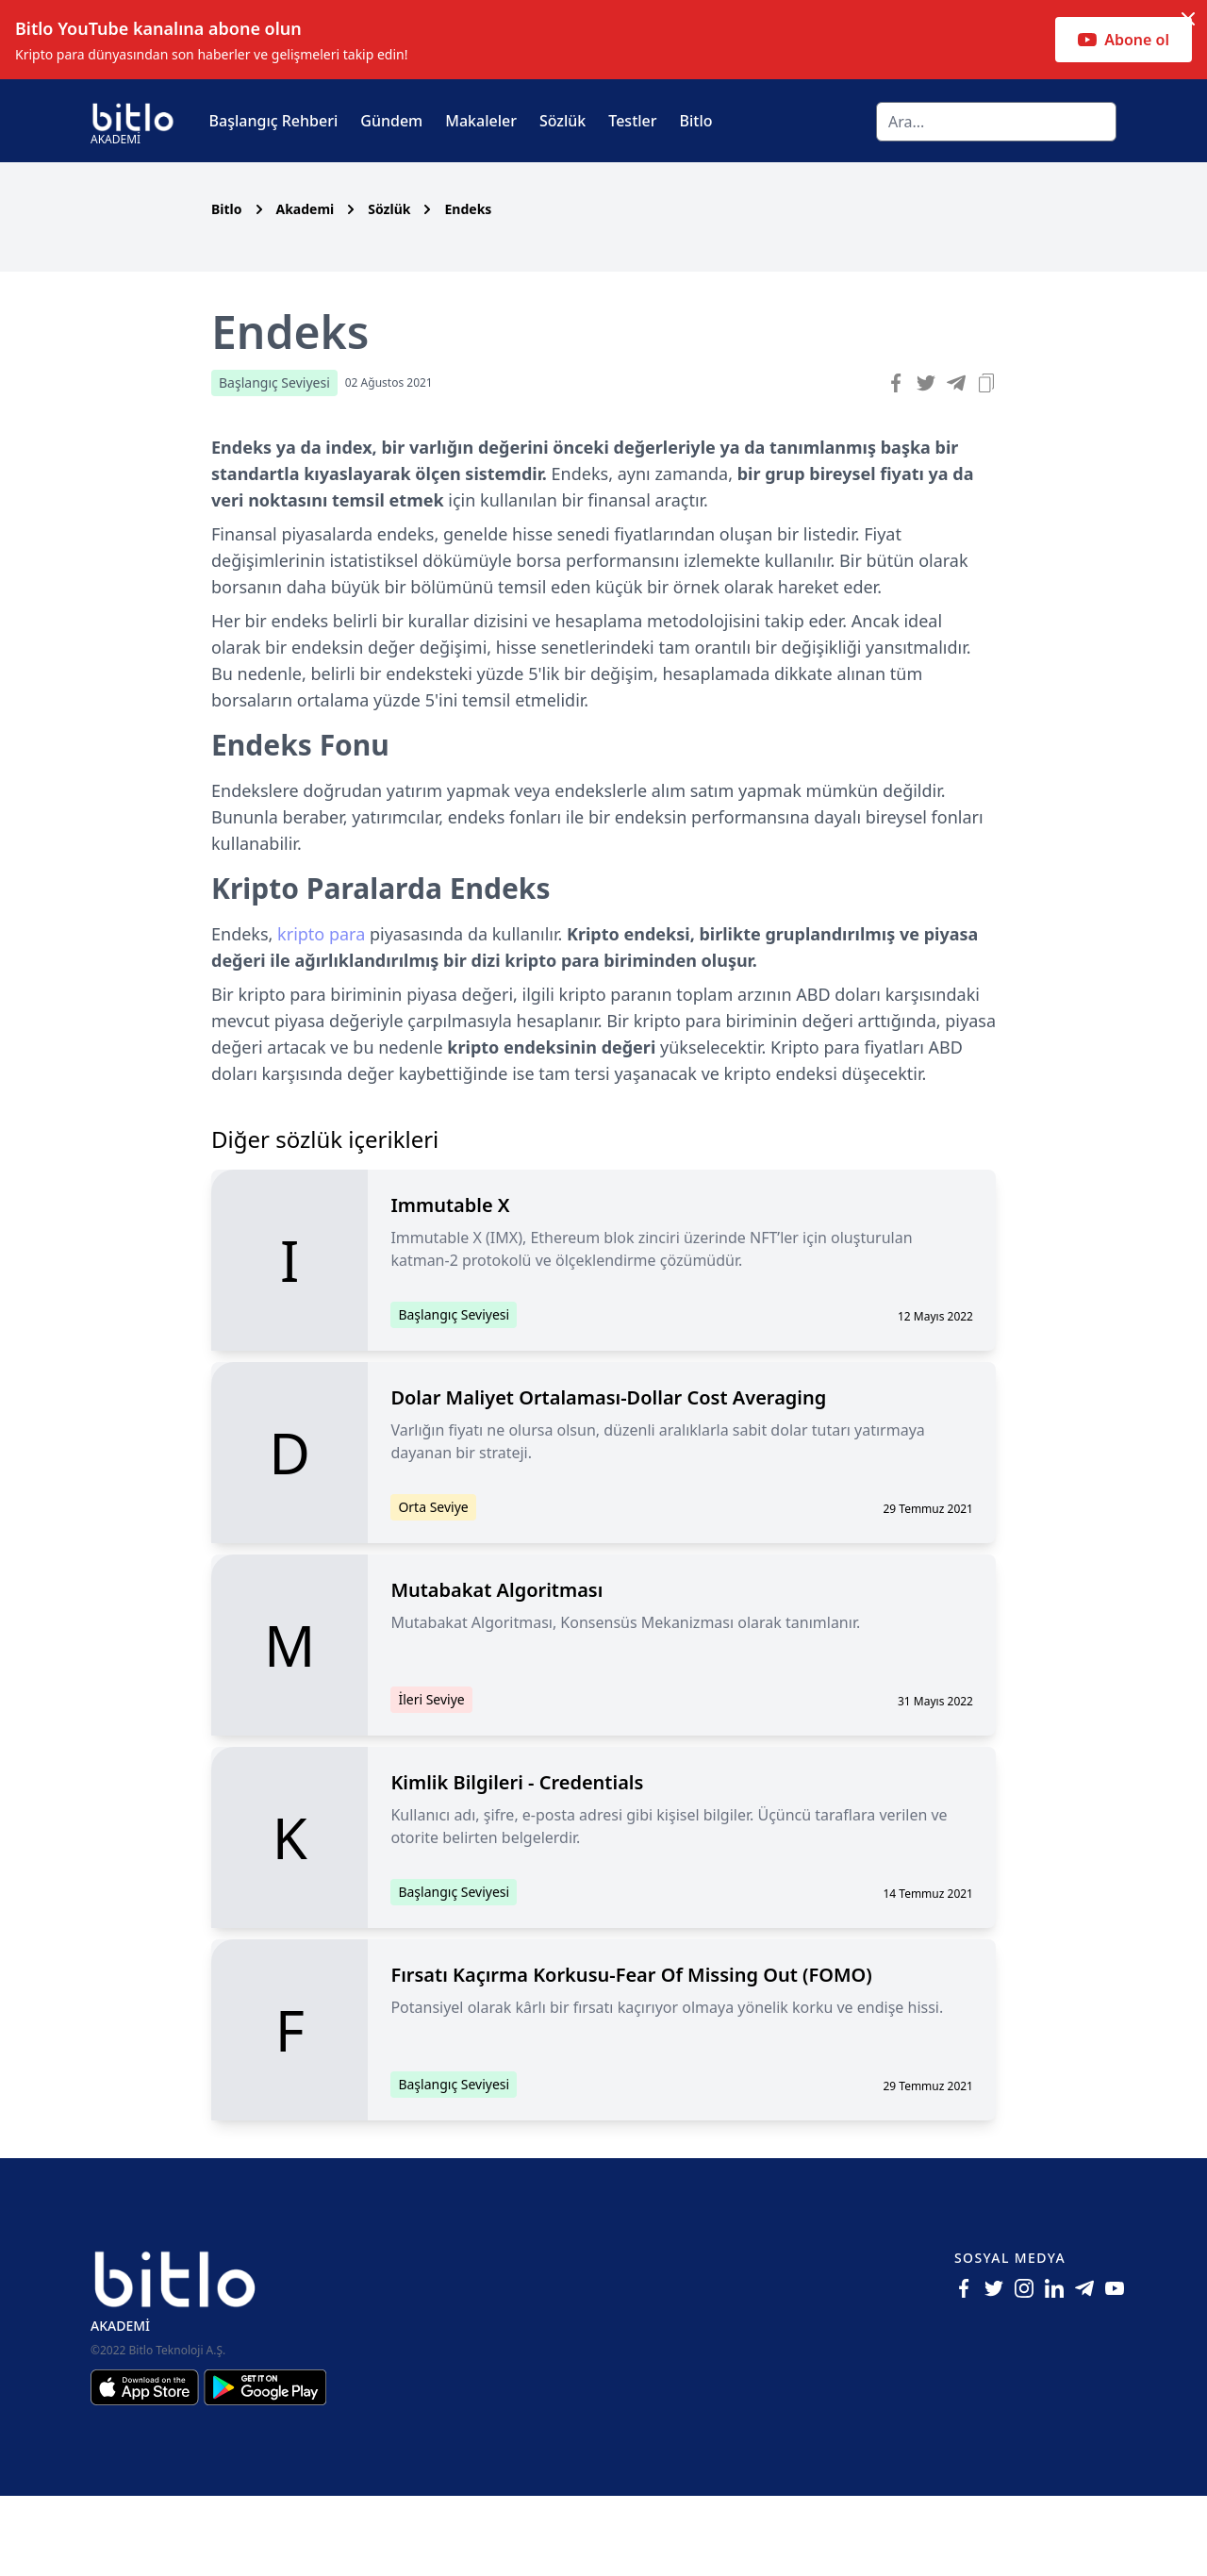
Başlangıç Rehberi (274, 120)
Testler (632, 120)
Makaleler (481, 120)
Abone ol (1123, 39)
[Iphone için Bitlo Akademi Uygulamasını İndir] (147, 2467)
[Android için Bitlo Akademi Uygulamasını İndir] (265, 2467)
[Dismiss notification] (1188, 19)
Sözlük (562, 120)
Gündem (391, 120)
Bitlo (696, 120)
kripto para (321, 1014)
